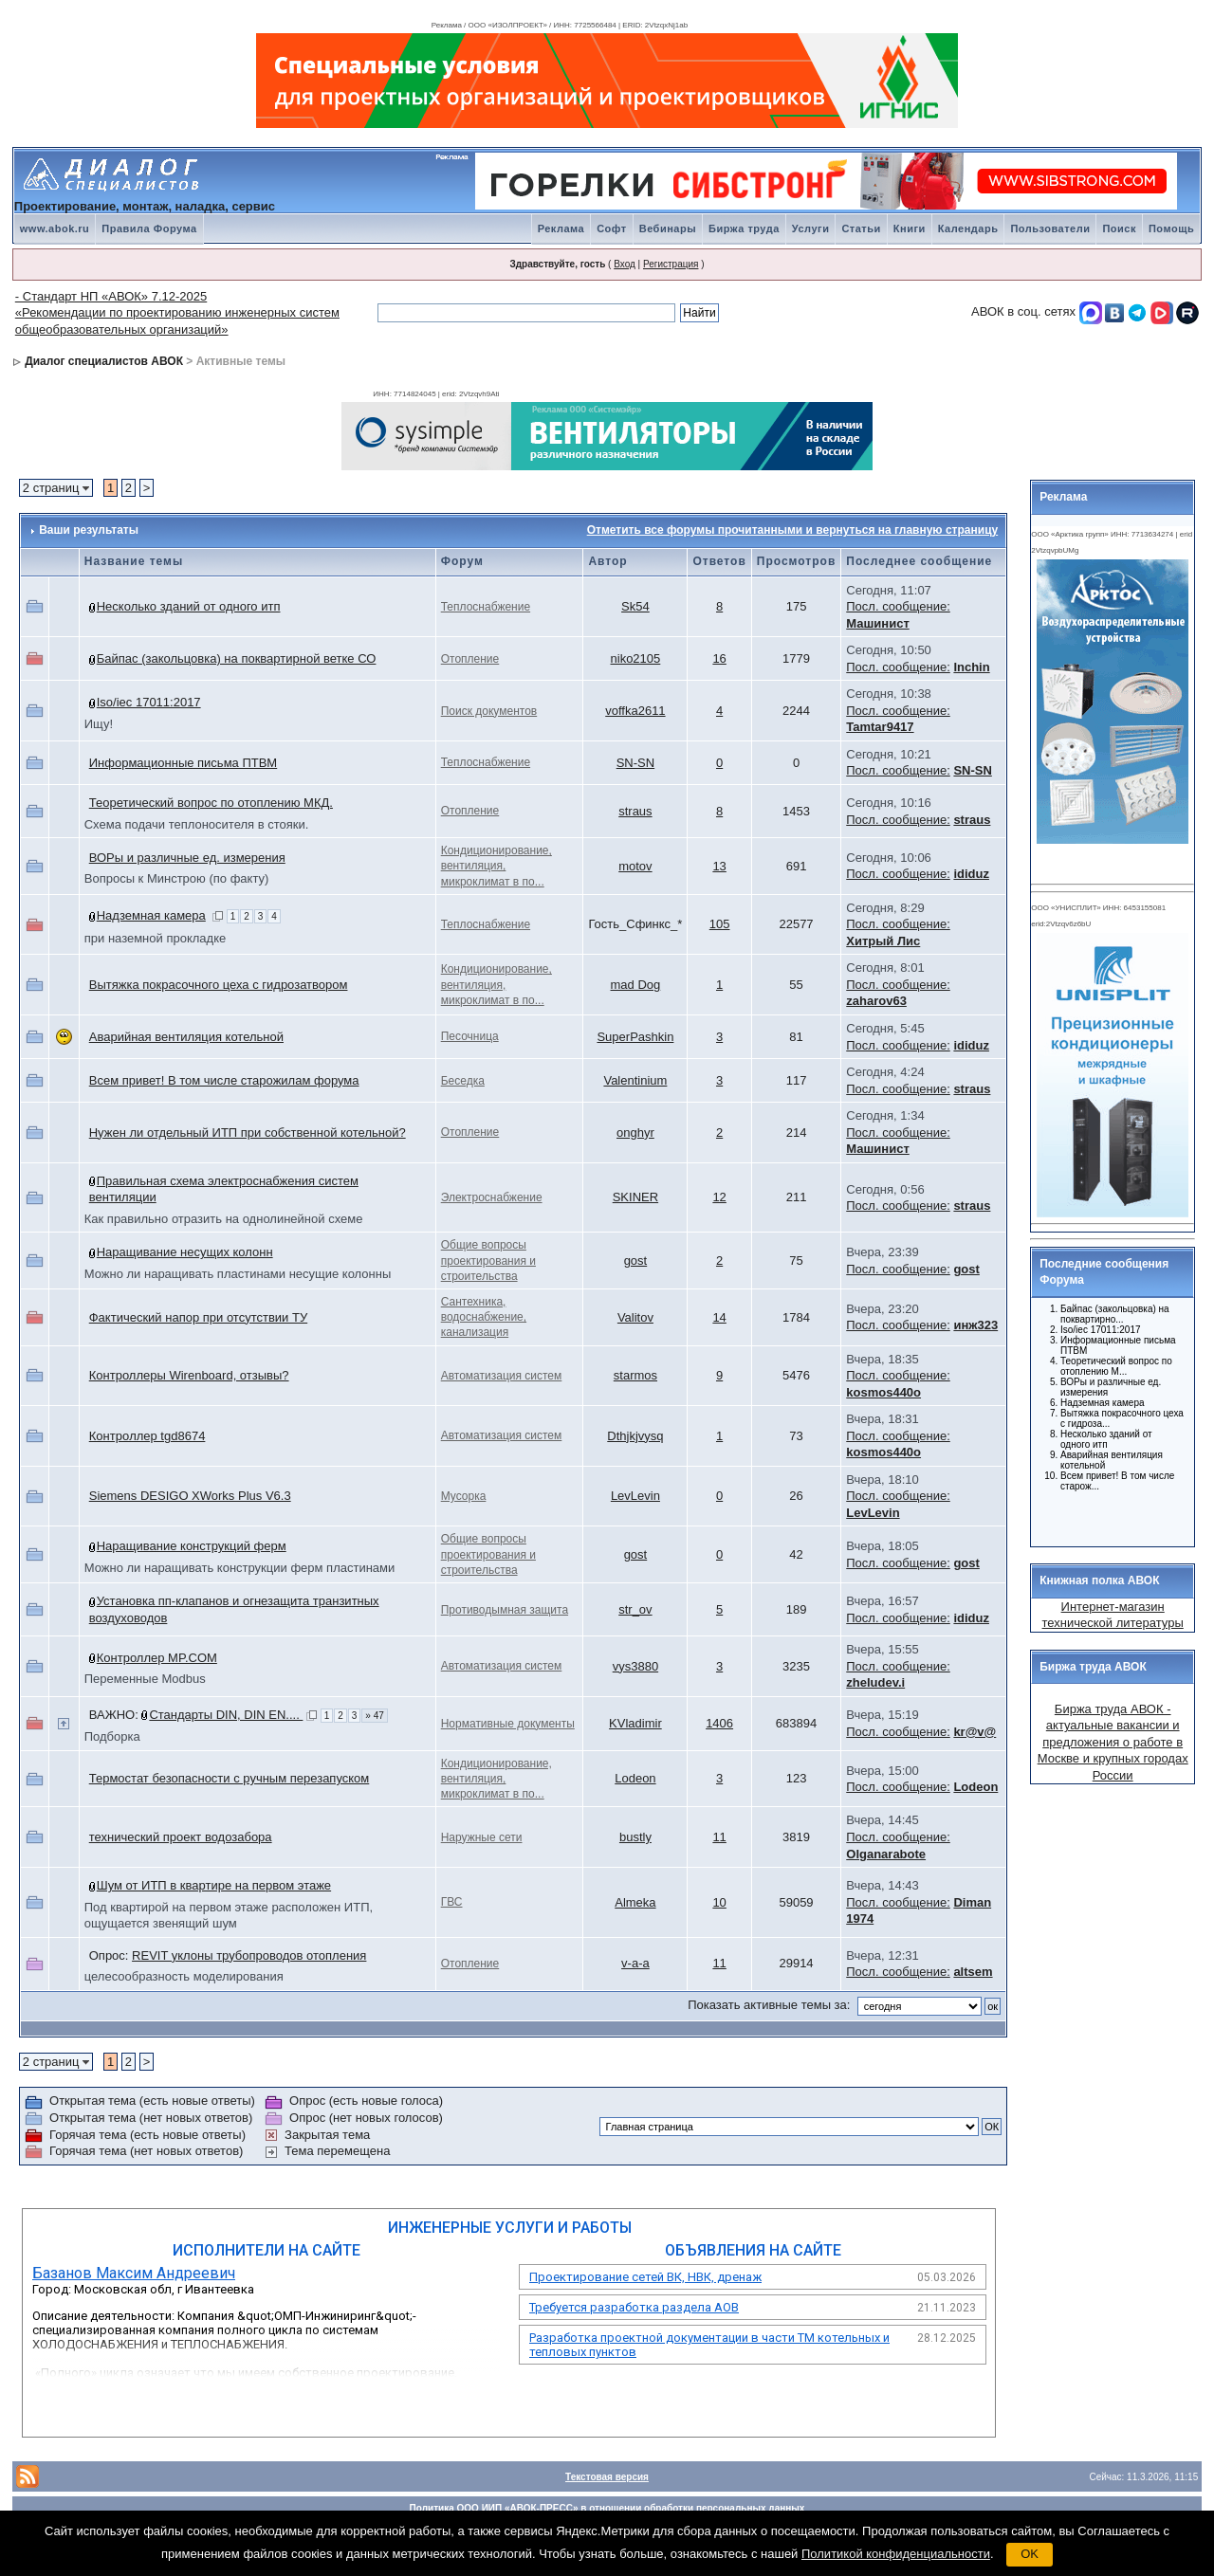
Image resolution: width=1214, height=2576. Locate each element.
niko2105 (636, 658)
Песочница (470, 1036)
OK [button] (1030, 2554)
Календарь (968, 228)
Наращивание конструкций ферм (191, 1546)
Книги (909, 228)
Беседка (463, 1080)
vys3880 (635, 1666)
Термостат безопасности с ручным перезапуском (229, 1778)
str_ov (635, 1609)
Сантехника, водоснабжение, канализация (483, 1317)
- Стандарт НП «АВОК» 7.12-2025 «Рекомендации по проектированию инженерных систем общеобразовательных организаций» (177, 313)
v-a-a (635, 1963)
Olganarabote (886, 1854)
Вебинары (667, 228)
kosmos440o (883, 1392)
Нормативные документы (508, 1723)
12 (719, 1197)
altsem (972, 1971)
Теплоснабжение (485, 606)
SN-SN (635, 763)
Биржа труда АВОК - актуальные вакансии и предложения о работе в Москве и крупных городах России (1113, 1742)
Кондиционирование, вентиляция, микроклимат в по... (496, 865)
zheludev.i (875, 1682)
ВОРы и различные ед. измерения (187, 857)
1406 (719, 1723)
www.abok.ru (55, 228)
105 (719, 924)
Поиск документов (489, 711)
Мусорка (464, 1496)
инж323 (975, 1325)
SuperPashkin (635, 1037)
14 (719, 1317)
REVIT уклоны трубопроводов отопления (249, 1955)
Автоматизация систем (501, 1375)
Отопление (470, 659)
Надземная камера (151, 915)
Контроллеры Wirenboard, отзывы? (189, 1375)
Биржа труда (744, 228)
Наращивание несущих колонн (185, 1252)
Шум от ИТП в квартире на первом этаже (214, 1885)
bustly (635, 1837)
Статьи (860, 228)
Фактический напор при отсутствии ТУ (198, 1317)
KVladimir (635, 1723)
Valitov (635, 1317)
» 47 (374, 1715)
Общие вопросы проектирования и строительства (488, 1260)
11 (719, 1837)
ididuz (971, 874)
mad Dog (636, 984)
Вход (624, 264)
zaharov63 (876, 1001)
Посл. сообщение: (898, 606)
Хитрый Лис (883, 941)
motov (635, 866)
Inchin (971, 667)
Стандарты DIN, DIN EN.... (226, 1715)
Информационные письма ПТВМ (183, 763)
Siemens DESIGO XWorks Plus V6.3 (190, 1496)
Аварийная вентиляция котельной (186, 1037)
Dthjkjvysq (635, 1436)
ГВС (452, 1902)
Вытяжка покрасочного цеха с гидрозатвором (218, 984)
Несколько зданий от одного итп (189, 606)
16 (719, 658)
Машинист (878, 623)
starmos (635, 1375)
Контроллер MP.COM (157, 1658)
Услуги (811, 228)
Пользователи (1050, 228)
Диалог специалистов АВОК (104, 361)
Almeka (635, 1902)
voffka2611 (635, 710)
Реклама (561, 228)
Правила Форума (148, 228)
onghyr (635, 1132)
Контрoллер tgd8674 (147, 1436)
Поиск (1119, 228)
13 (719, 866)
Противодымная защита (504, 1610)
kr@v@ (974, 1732)
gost (636, 1260)
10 (719, 1902)
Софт (612, 228)
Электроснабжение (492, 1197)
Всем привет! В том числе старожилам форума (224, 1080)
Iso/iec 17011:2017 (149, 702)
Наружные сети (482, 1837)
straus (635, 811)
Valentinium (635, 1080)
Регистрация (670, 264)
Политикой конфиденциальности (895, 2554)
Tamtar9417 (879, 727)
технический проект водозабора (180, 1837)
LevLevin (635, 1496)
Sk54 (635, 606)
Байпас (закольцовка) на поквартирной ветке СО (237, 658)
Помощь (1171, 228)
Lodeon (635, 1778)
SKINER (635, 1197)
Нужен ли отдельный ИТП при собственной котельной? (247, 1132)
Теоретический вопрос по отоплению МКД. (211, 802)
